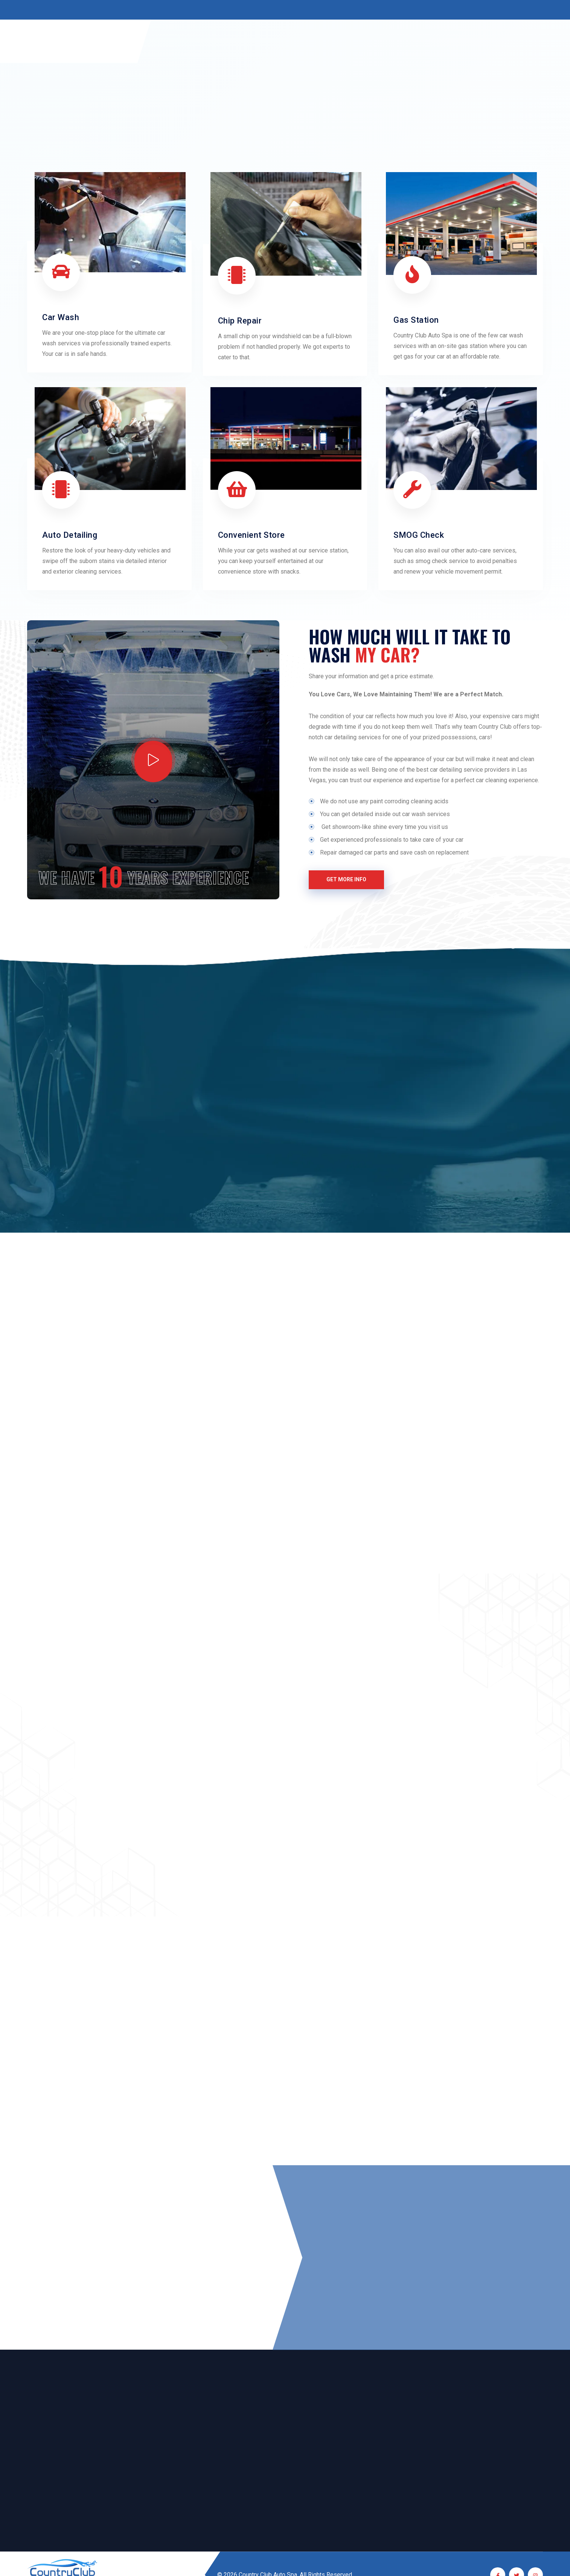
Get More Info (346, 879)
